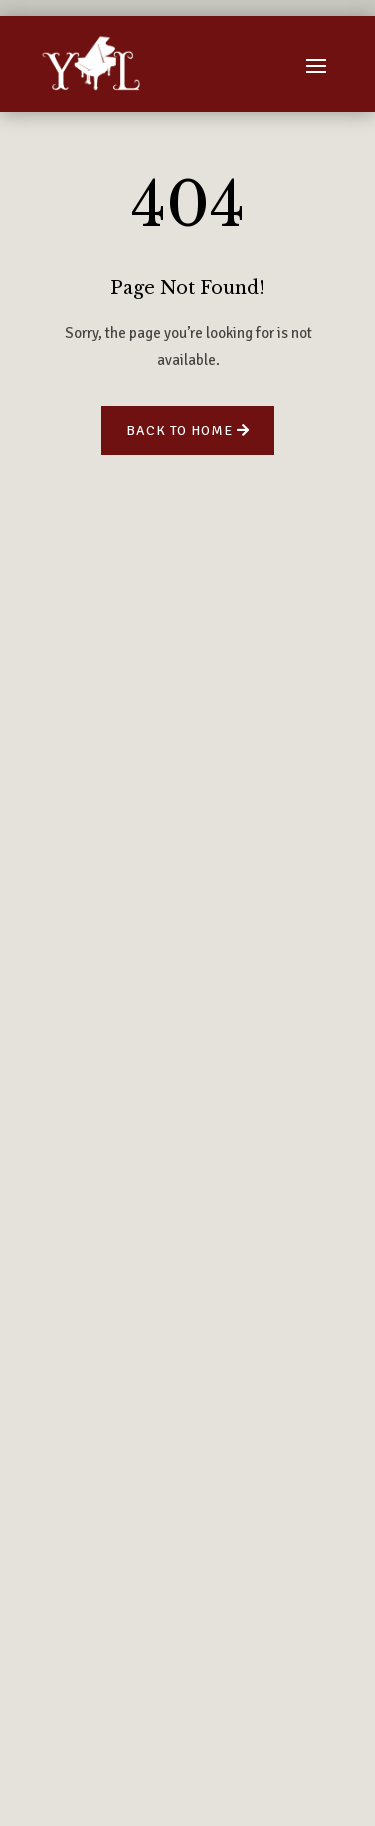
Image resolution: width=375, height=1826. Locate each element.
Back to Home (179, 430)
